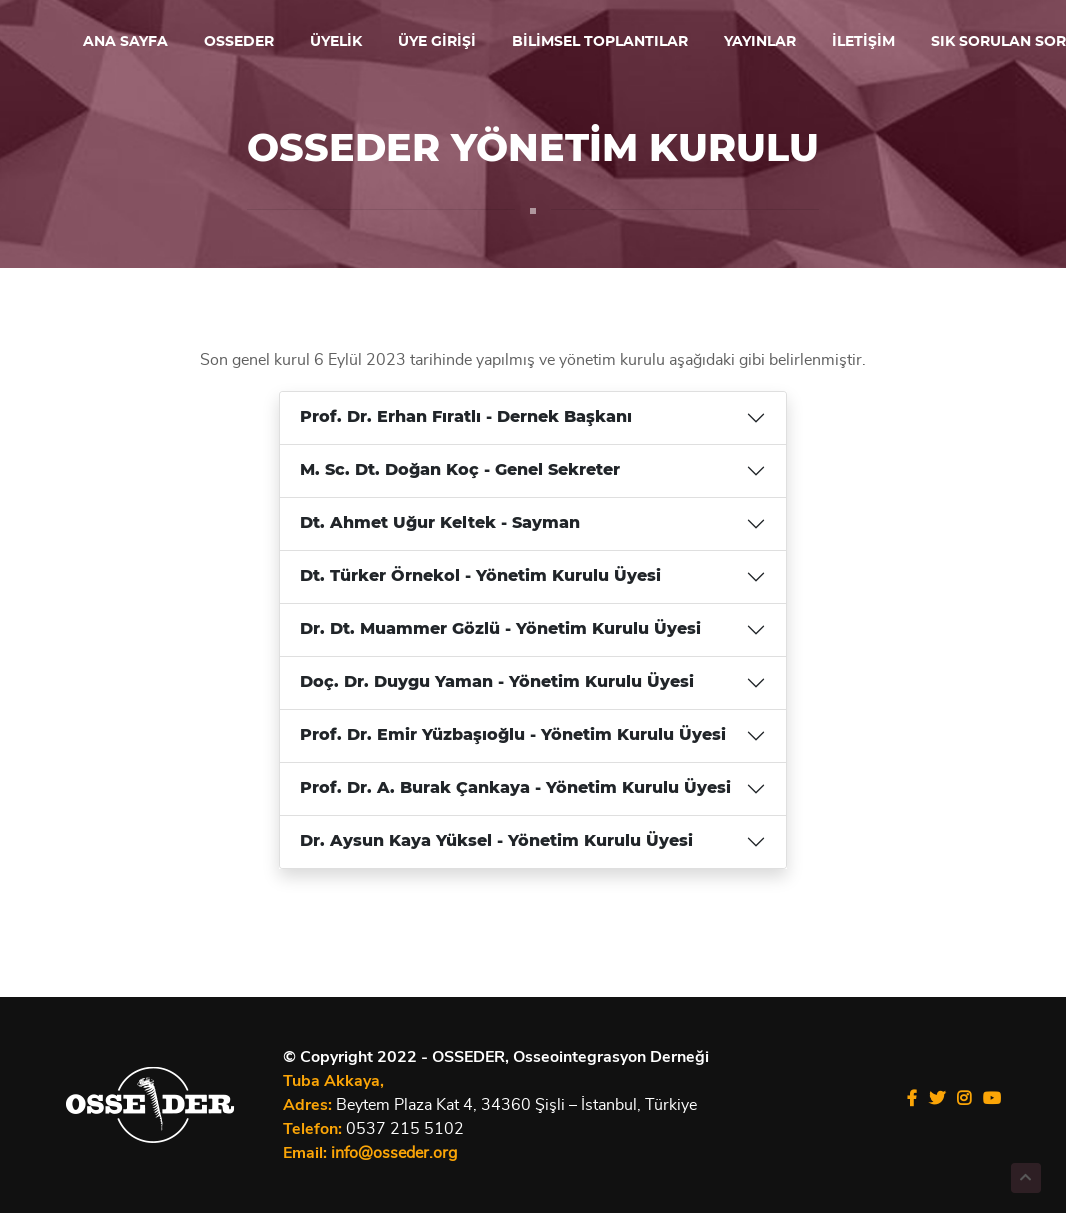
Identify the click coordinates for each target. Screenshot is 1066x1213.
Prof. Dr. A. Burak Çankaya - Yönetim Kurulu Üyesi (515, 792)
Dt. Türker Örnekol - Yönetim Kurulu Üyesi (480, 580)
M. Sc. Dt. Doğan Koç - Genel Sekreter (460, 474)
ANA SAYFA (125, 42)
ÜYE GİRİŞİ (437, 42)
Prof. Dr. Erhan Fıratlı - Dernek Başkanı (466, 421)
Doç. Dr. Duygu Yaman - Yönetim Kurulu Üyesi (497, 686)
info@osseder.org (394, 1153)
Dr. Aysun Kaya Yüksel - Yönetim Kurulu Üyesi (496, 845)
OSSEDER (239, 42)
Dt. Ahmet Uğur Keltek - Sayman (440, 527)
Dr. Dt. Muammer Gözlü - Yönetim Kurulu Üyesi (500, 633)
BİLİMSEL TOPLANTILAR (600, 42)
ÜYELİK (336, 42)
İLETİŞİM (863, 42)
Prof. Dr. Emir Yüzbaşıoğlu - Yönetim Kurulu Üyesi (513, 739)
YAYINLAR (760, 42)
